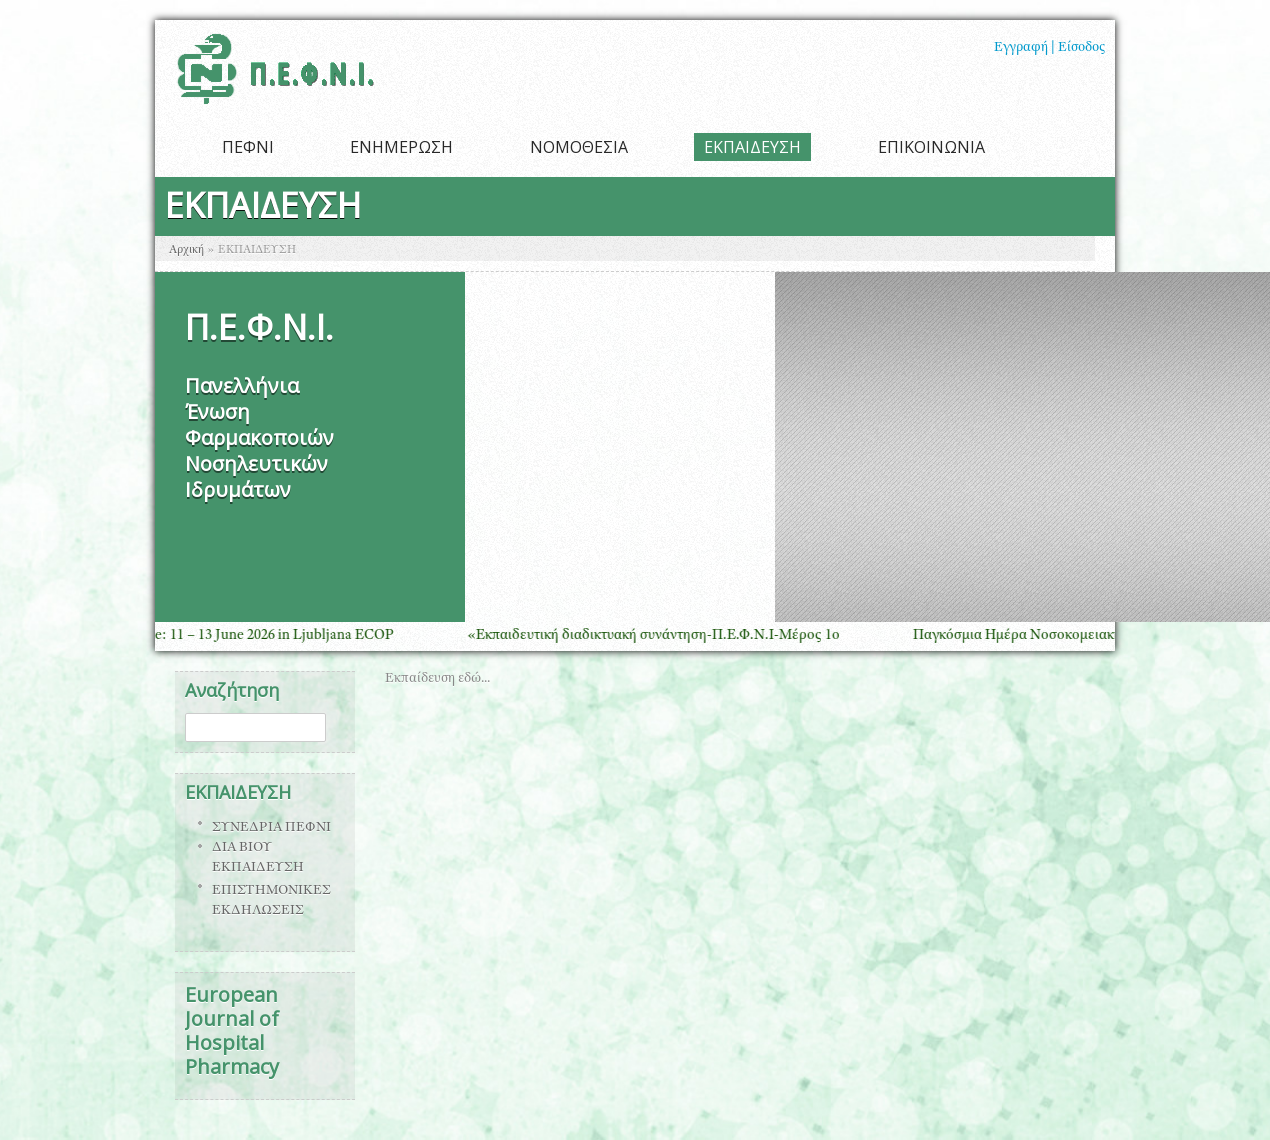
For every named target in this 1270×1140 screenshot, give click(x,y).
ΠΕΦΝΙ (248, 147)
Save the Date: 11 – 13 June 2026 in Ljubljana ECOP (243, 635)
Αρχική (186, 250)
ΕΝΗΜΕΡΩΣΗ (401, 147)
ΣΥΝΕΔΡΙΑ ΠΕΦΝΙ (271, 828)
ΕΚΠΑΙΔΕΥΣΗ (752, 147)
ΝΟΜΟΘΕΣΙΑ (579, 147)
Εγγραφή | (1024, 48)
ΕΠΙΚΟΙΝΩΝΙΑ (931, 147)
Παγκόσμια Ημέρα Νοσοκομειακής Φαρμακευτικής (1078, 635)
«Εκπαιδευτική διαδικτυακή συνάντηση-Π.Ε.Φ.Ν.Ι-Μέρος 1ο (661, 635)
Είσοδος (1081, 48)
